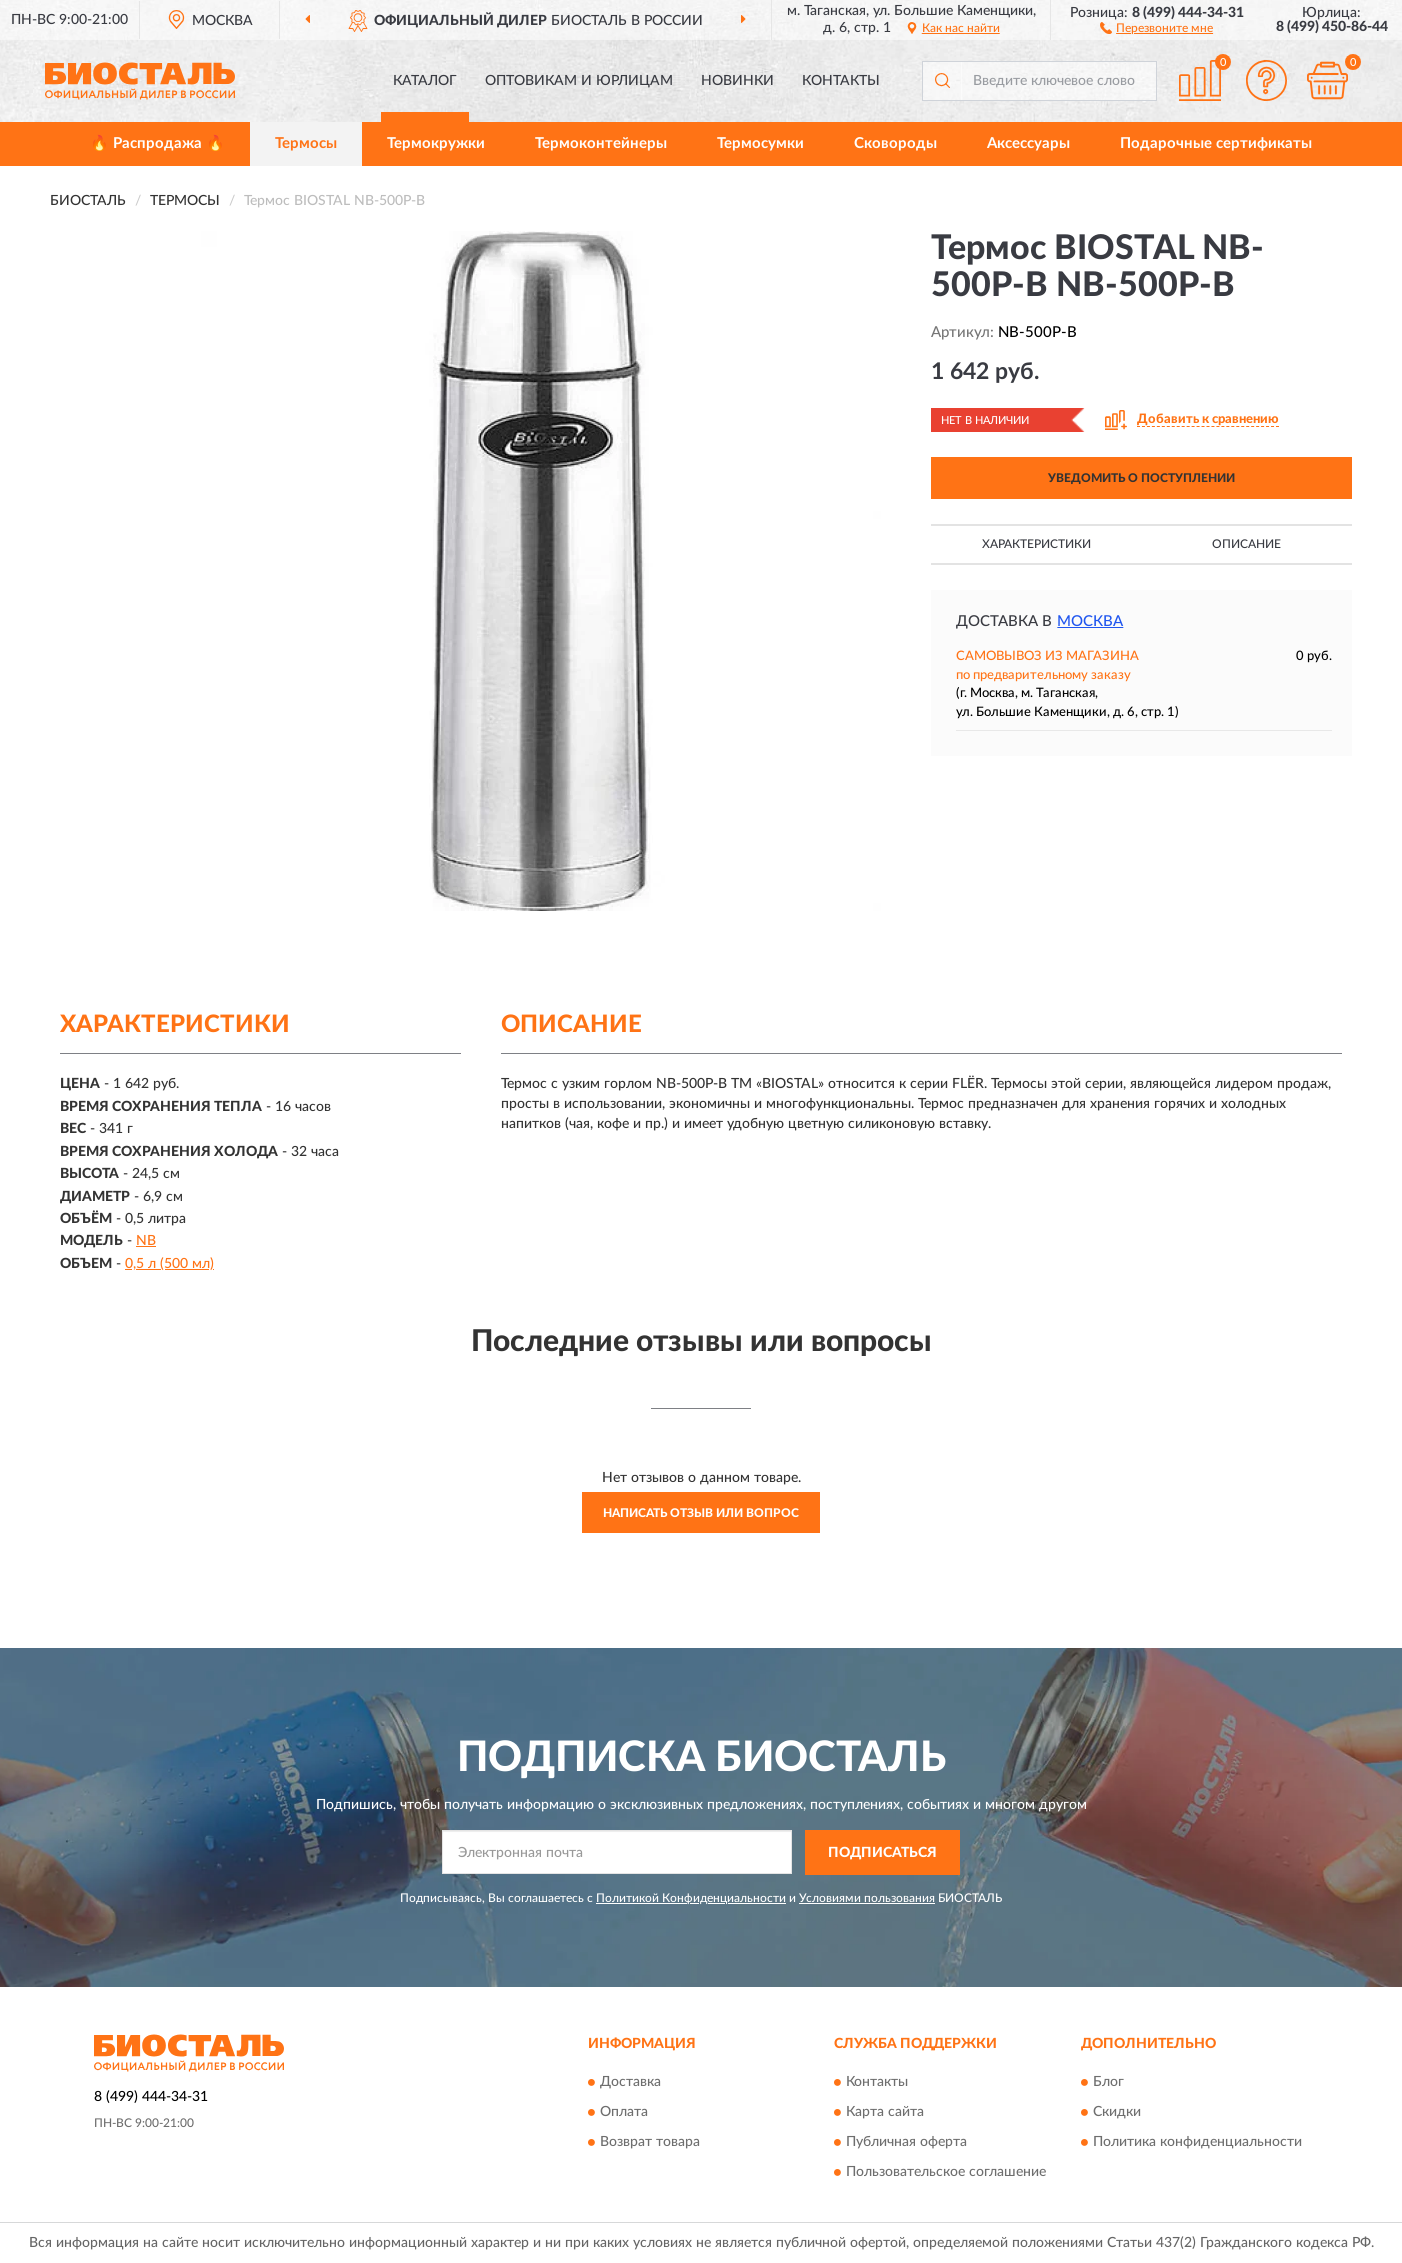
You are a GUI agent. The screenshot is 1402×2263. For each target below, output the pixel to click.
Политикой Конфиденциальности (691, 1898)
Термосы (306, 143)
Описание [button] (1246, 544)
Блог (1108, 2083)
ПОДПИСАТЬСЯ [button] (882, 1853)
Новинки (737, 81)
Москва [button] (1090, 621)
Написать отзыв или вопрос (701, 1513)
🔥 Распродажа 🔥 (157, 143)
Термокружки (436, 143)
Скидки (1117, 2113)
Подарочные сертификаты (1216, 143)
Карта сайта (885, 2113)
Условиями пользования (867, 1898)
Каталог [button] (425, 81)
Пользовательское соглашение (946, 2173)
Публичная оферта (906, 2143)
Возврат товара (650, 2143)
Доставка (630, 2083)
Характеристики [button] (1036, 544)
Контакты (841, 81)
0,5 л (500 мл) (169, 1264)
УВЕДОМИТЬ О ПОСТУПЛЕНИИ (1141, 478)
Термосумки (760, 143)
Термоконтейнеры (601, 143)
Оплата (624, 2113)
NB (146, 1241)
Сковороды (895, 143)
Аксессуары (1028, 143)
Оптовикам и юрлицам (579, 81)
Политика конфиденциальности (1197, 2143)
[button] (1156, 27)
